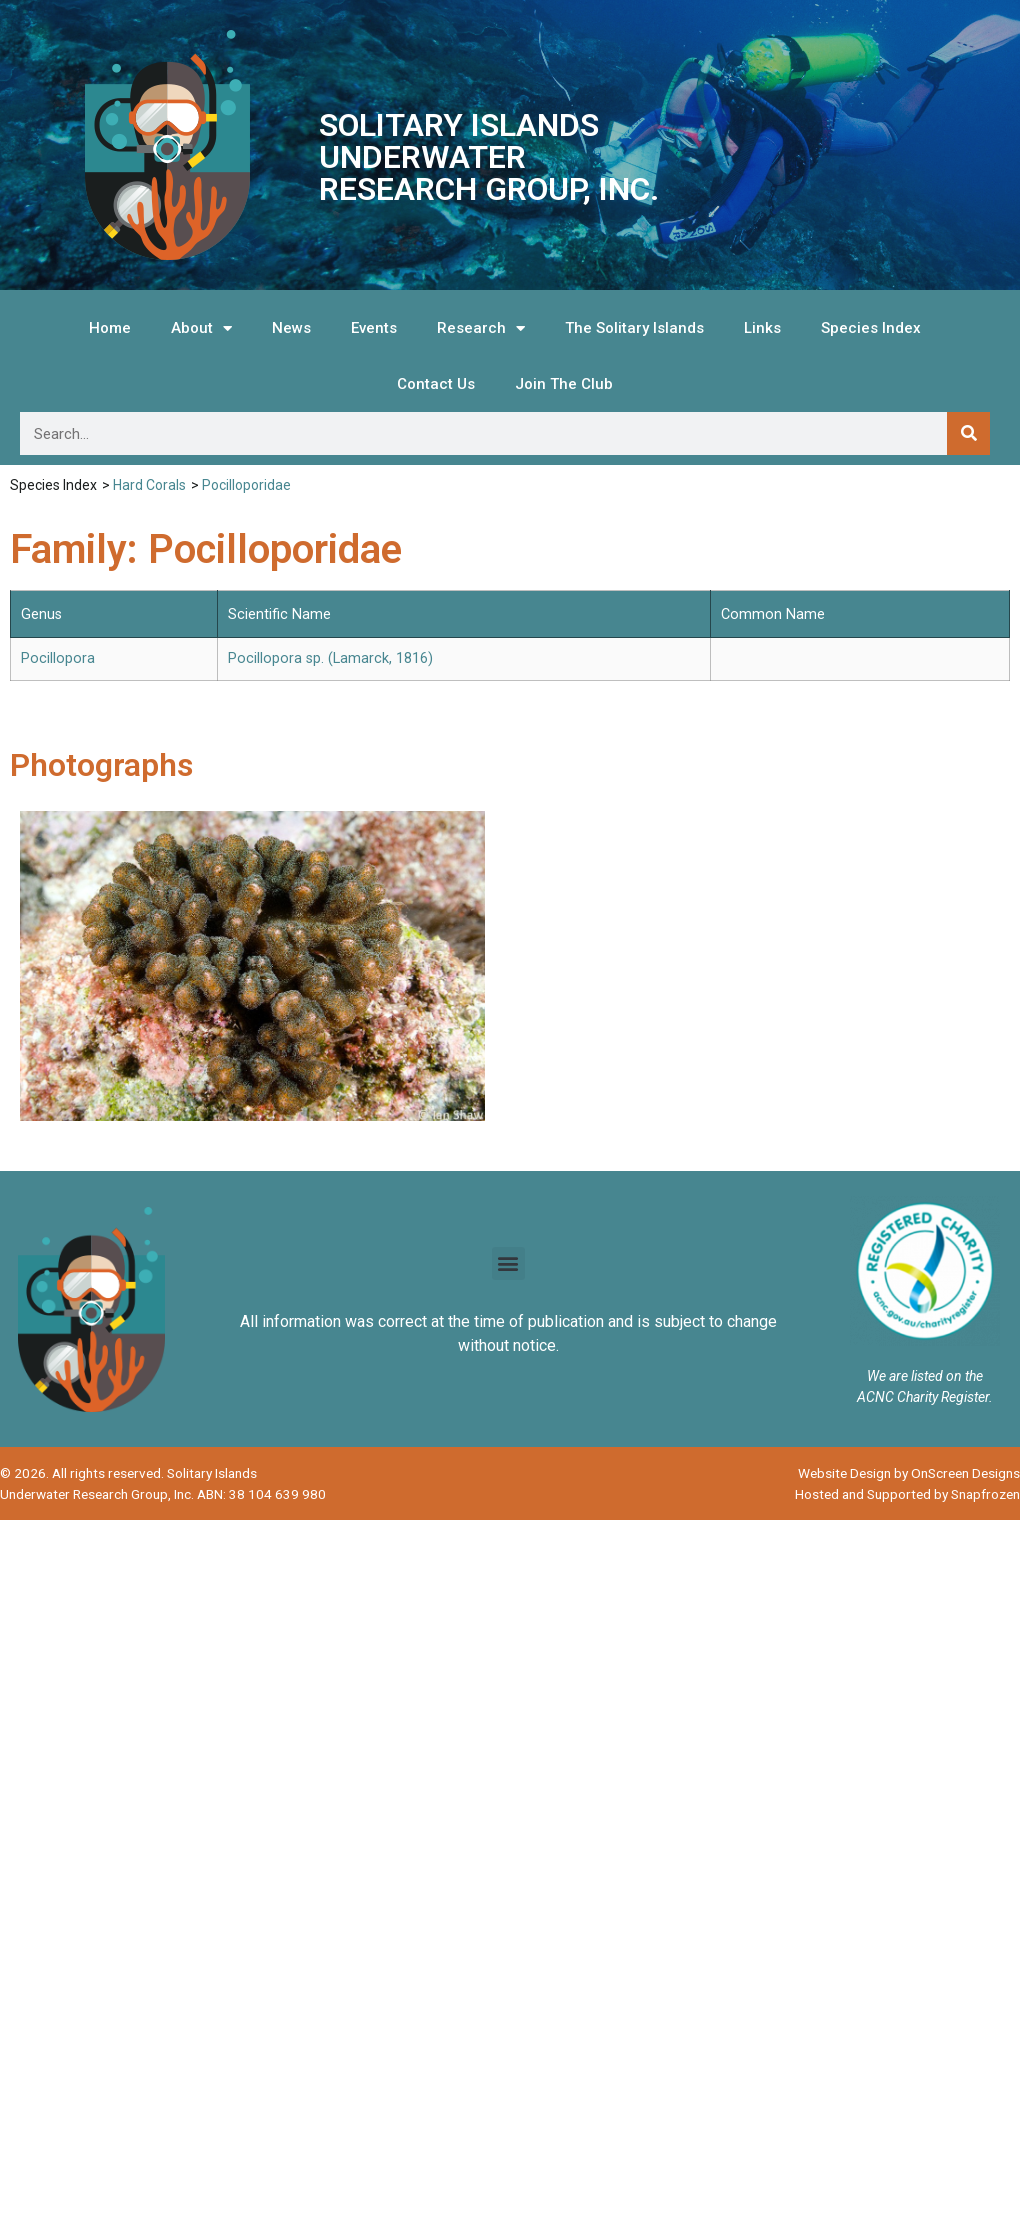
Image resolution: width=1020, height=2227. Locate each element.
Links (762, 328)
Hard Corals (149, 485)
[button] (508, 1263)
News (291, 328)
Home (110, 328)
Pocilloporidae (246, 485)
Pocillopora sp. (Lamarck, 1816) (330, 658)
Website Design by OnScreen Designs (909, 1473)
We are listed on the (925, 1376)
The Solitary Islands (634, 328)
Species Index (871, 328)
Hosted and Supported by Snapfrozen (907, 1494)
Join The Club (564, 384)
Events (374, 328)
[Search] (968, 433)
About (201, 328)
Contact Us (436, 384)
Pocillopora (58, 658)
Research (481, 328)
